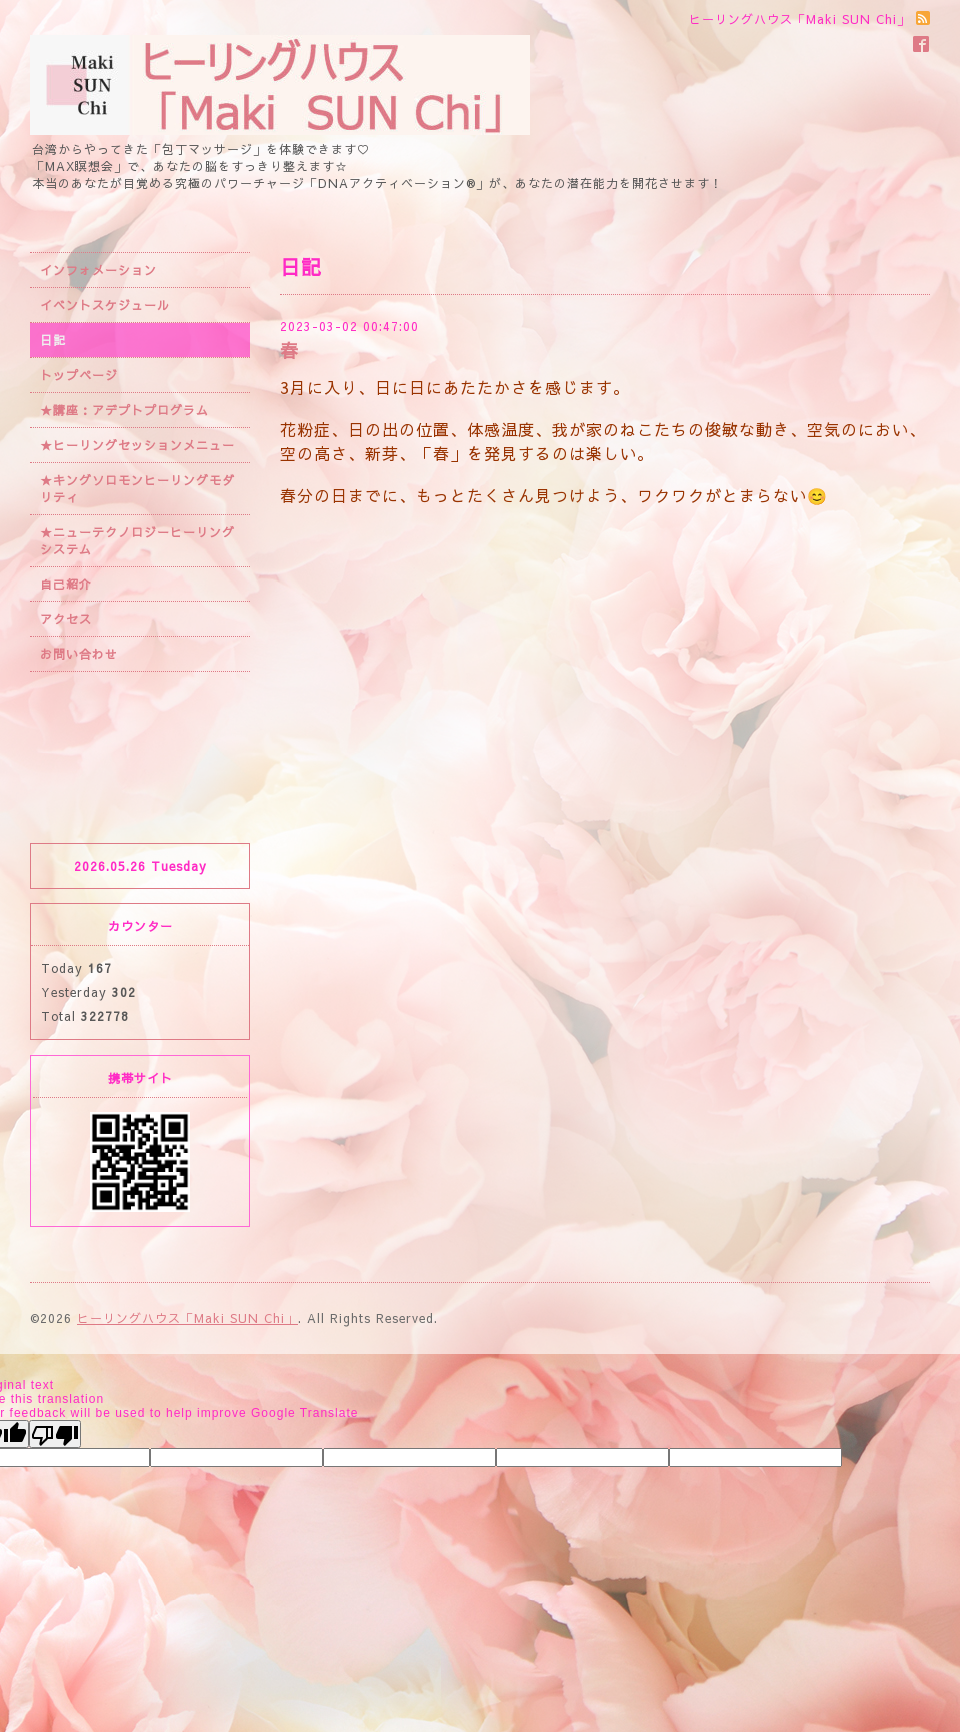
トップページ (79, 375)
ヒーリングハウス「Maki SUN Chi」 (187, 1318)
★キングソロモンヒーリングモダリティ (137, 488)
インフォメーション (98, 270)
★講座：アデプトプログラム (124, 410)
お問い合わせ (79, 654)
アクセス (66, 619)
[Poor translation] (55, 1434)
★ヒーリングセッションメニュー (137, 445)
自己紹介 (66, 584)
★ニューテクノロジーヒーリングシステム (137, 540)
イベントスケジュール (105, 305)
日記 (53, 340)
